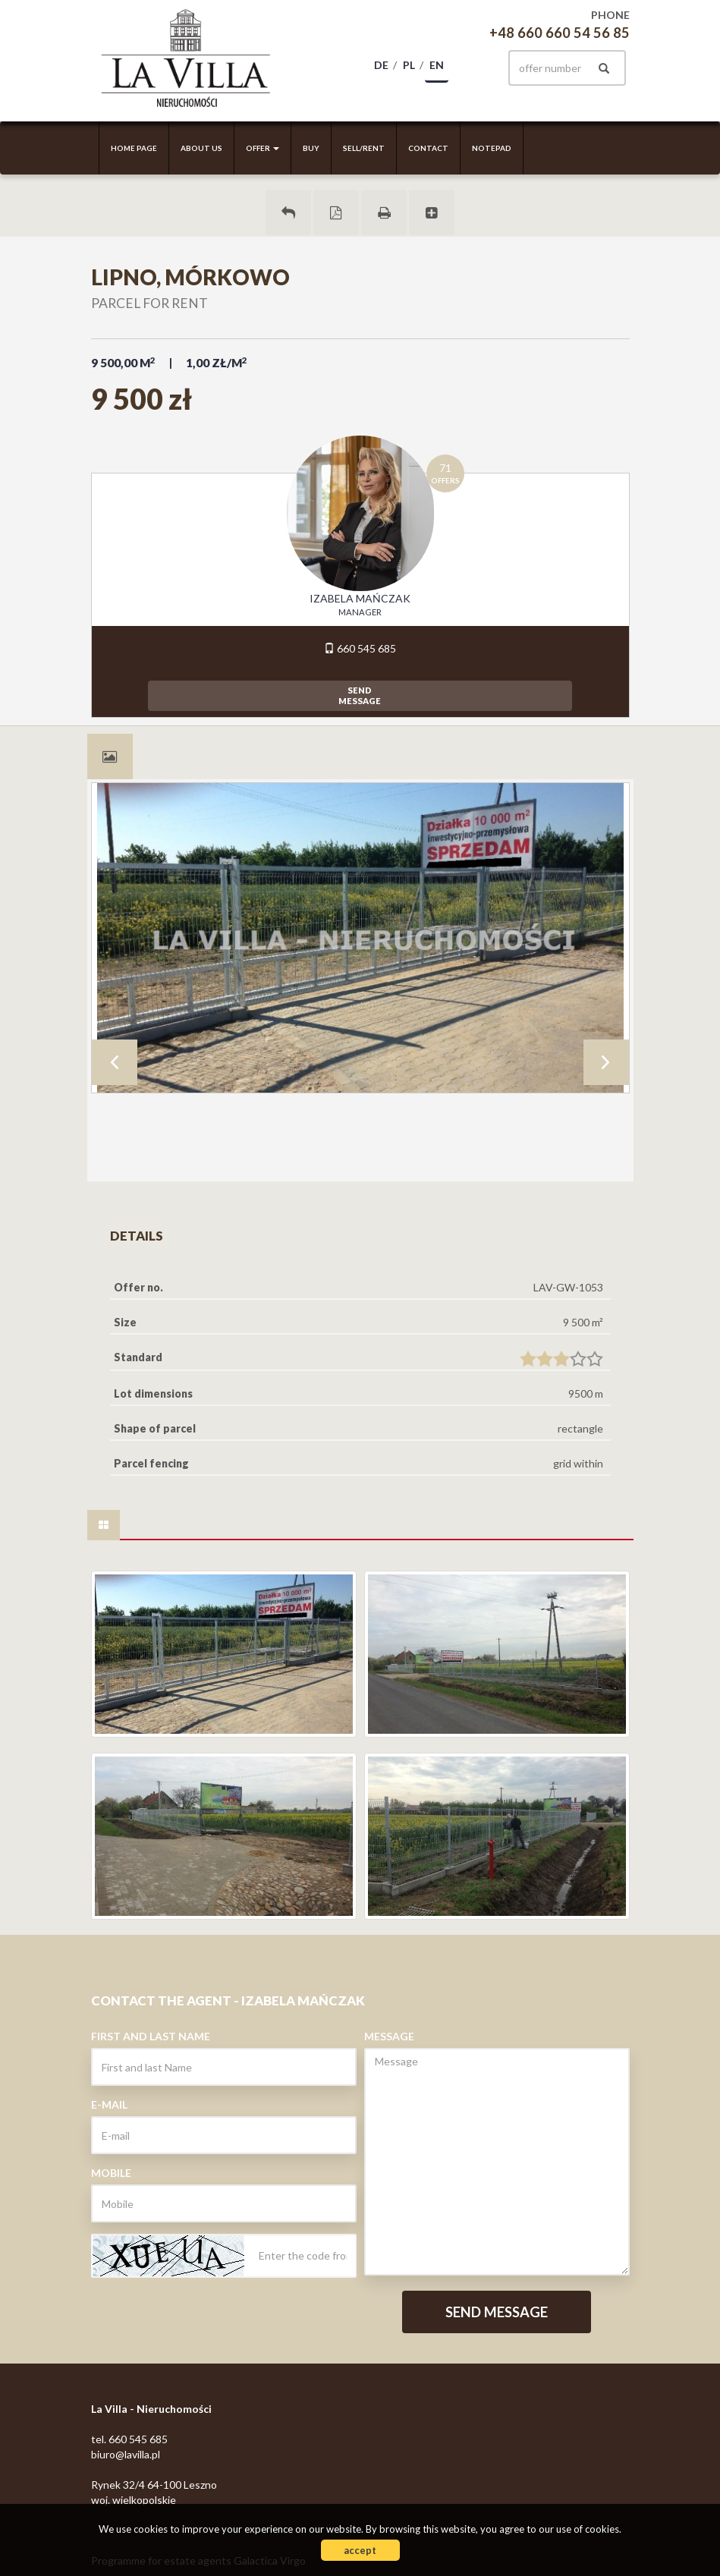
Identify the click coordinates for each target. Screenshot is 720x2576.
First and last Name (150, 2036)
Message (389, 2036)
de (381, 64)
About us (201, 148)
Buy (311, 148)
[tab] (110, 756)
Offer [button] (262, 148)
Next (606, 1062)
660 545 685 (360, 648)
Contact (428, 148)
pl (409, 64)
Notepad (491, 148)
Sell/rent (364, 148)
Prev (114, 1062)
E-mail (109, 2104)
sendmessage (359, 695)
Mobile (111, 2172)
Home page (134, 148)
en (436, 64)
